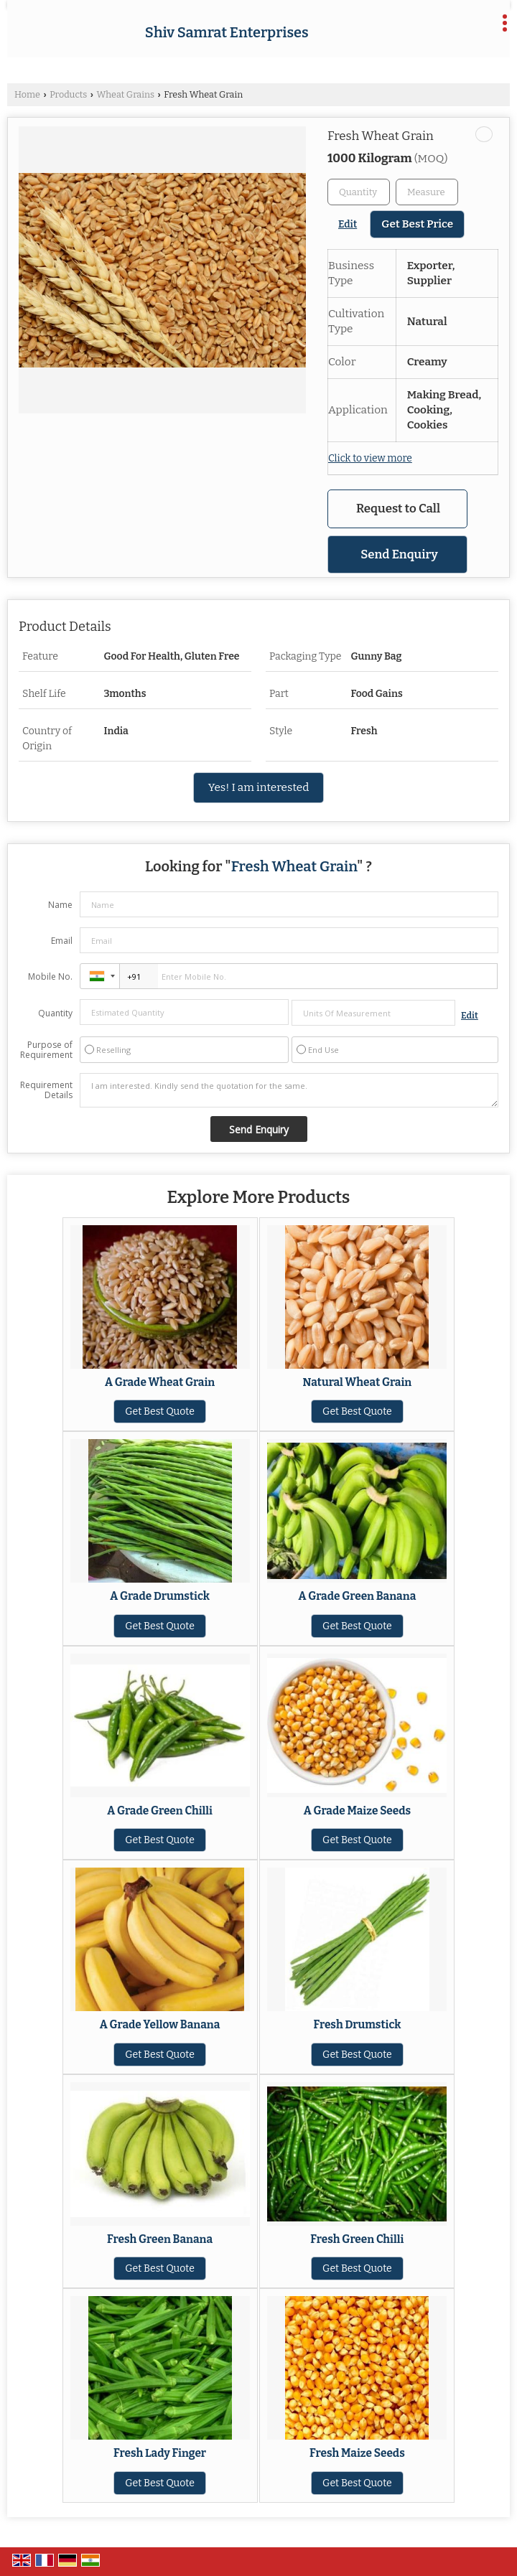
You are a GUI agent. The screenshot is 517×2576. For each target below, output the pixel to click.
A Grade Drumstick (160, 1596)
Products (68, 94)
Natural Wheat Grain (357, 1382)
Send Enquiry (399, 554)
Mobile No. (50, 976)
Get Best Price (417, 223)
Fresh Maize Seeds (357, 2453)
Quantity (55, 1013)
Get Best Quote (160, 1411)
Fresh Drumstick (357, 2024)
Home (27, 94)
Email (62, 941)
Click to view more (370, 458)
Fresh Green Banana (160, 2239)
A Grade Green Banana (357, 1596)
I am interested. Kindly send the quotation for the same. (289, 1090)
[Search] (468, 28)
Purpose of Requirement (46, 1050)
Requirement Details (46, 1090)
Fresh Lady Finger (159, 2453)
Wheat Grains (125, 94)
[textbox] (427, 192)
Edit (347, 224)
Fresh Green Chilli (357, 2239)
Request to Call (398, 508)
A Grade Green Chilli (160, 1810)
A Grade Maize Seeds (357, 1810)
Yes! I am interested (258, 787)
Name (60, 905)
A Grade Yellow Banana (160, 2024)
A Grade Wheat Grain (160, 1382)
